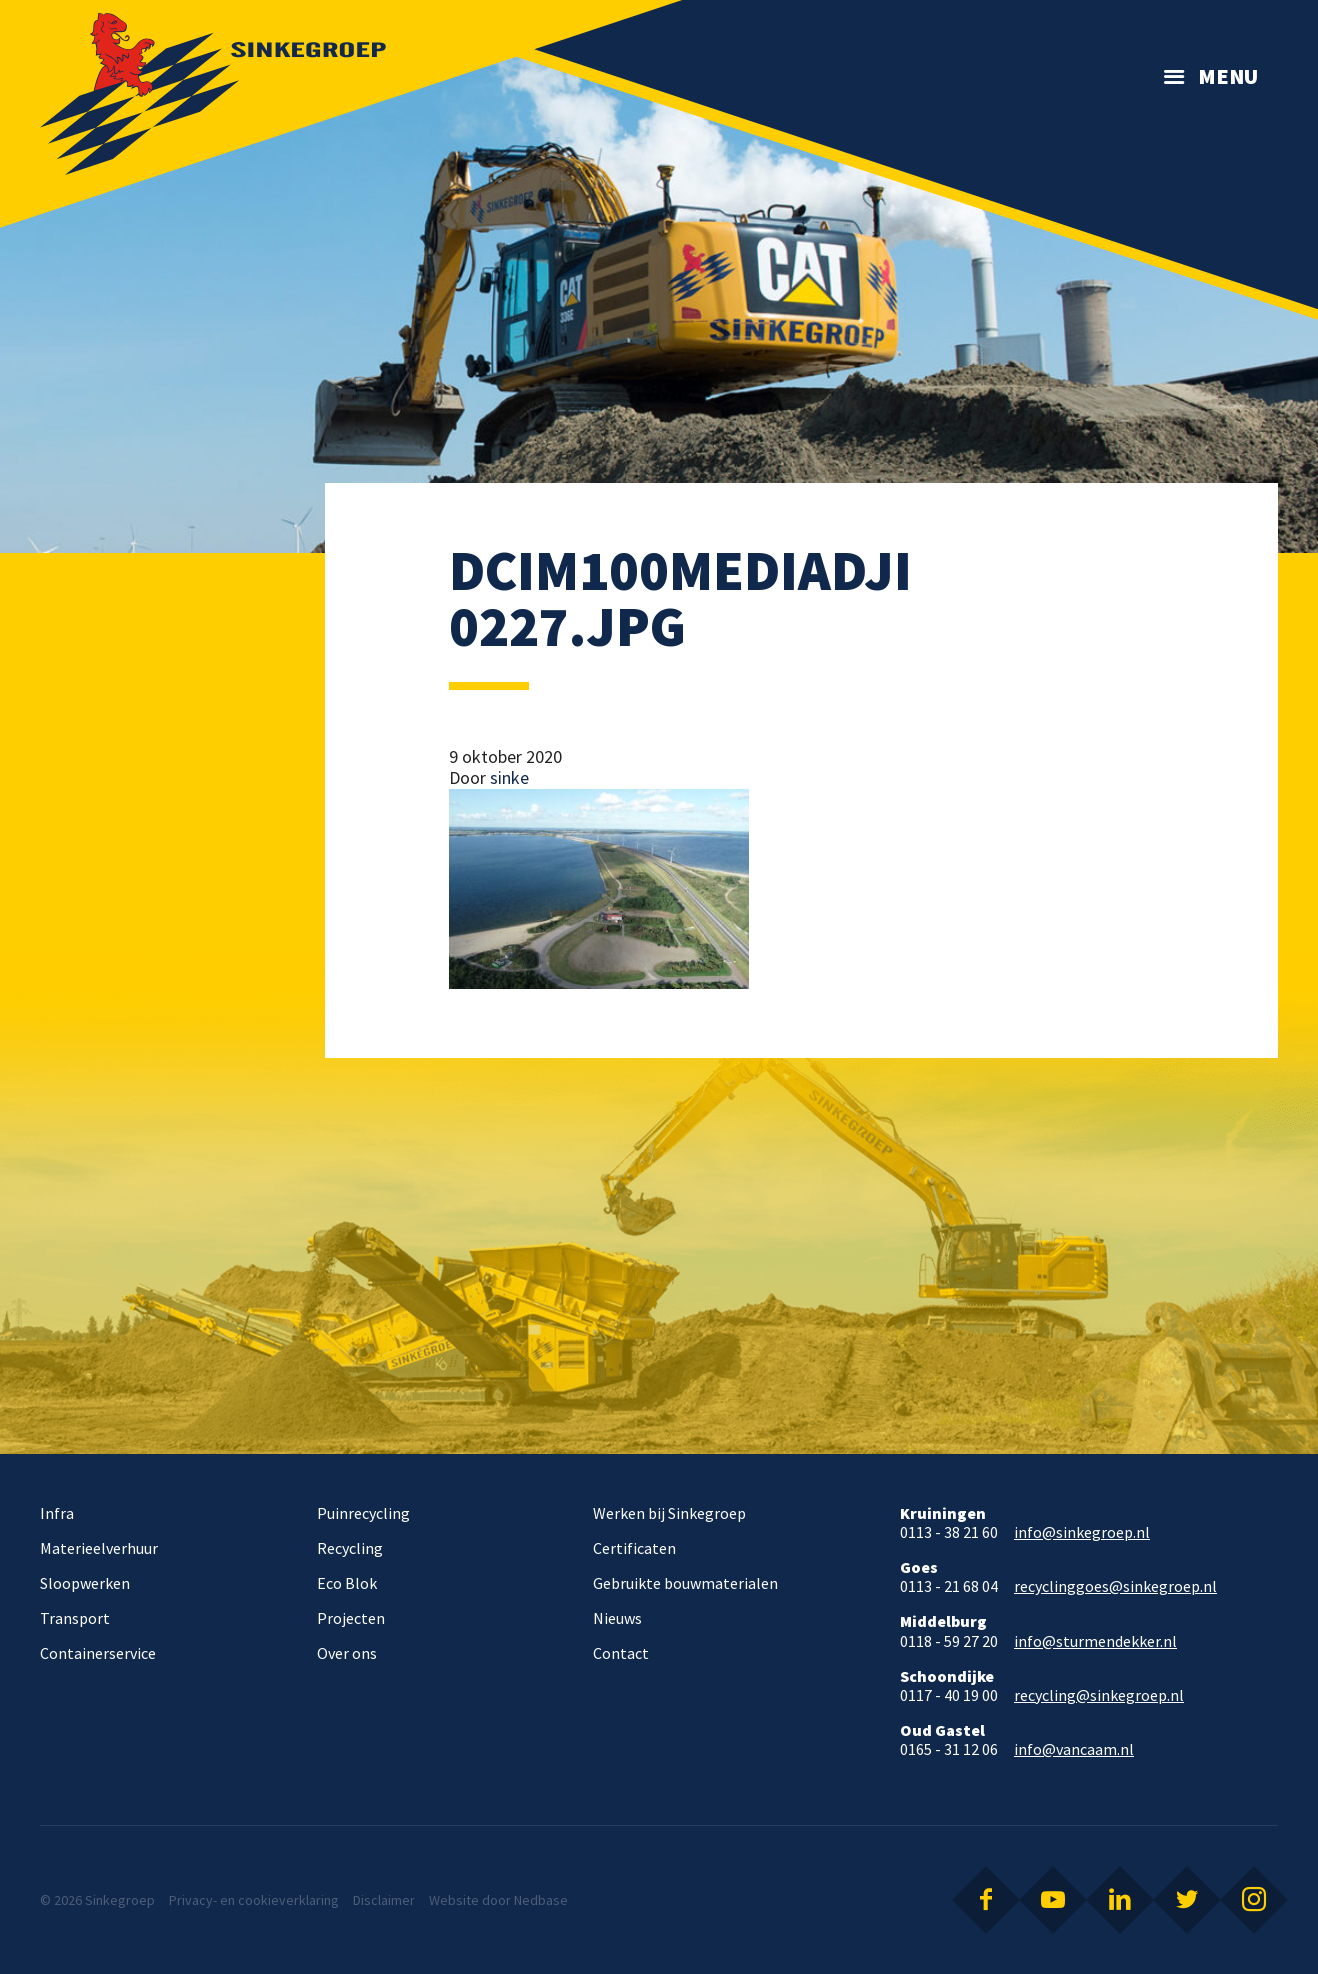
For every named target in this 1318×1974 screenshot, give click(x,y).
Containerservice (98, 1653)
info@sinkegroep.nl (1082, 1532)
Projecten (351, 1618)
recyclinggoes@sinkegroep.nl (1115, 1586)
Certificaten (634, 1548)
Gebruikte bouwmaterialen (685, 1583)
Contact (621, 1653)
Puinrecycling (363, 1513)
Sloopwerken (85, 1583)
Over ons (347, 1653)
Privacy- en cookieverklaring (254, 1900)
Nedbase (541, 1900)
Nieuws (617, 1618)
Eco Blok (347, 1583)
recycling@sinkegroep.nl (1099, 1695)
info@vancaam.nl (1074, 1749)
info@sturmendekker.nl (1095, 1641)
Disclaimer (384, 1900)
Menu (1228, 76)
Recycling (350, 1548)
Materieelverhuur (99, 1548)
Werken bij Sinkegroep (669, 1513)
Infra (57, 1513)
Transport (75, 1618)
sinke (509, 777)
